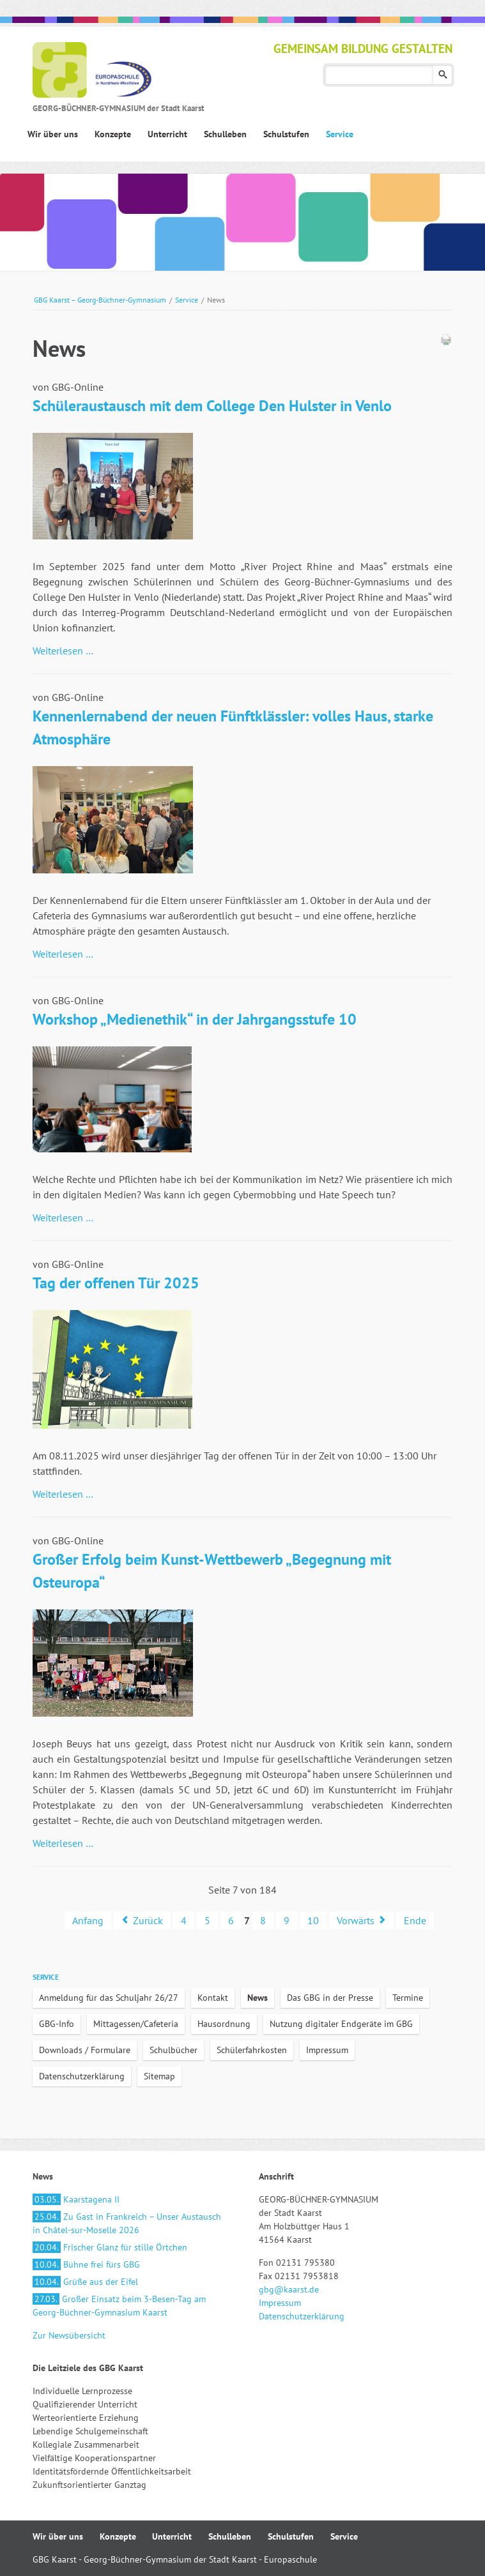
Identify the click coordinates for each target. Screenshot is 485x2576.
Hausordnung (223, 2024)
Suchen (442, 75)
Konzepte (118, 2536)
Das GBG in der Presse (330, 1997)
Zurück (148, 1920)
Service (186, 300)
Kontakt (212, 1997)
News (257, 1997)
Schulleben (229, 2536)
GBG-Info (56, 2024)
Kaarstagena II (76, 2199)
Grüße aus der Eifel (85, 2281)
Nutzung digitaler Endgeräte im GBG (341, 2024)
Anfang (88, 1920)
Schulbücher (173, 2050)
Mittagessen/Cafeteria (135, 2024)
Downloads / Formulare (84, 2050)
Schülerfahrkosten (252, 2050)
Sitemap (159, 2076)
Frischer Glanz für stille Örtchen (110, 2247)
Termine (407, 1997)
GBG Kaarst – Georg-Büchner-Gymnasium (100, 300)
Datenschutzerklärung (82, 2076)
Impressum (327, 2050)
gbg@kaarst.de (289, 2289)
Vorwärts (355, 1920)
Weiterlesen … (63, 650)
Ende (415, 1920)
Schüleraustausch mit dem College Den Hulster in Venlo (212, 406)
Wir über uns (58, 2536)
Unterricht (172, 2536)
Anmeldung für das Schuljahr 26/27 (108, 1997)
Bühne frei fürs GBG (86, 2264)
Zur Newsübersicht (69, 2335)
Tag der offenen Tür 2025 (116, 1283)
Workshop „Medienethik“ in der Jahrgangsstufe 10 (195, 1019)
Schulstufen (291, 2536)
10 (313, 1920)
